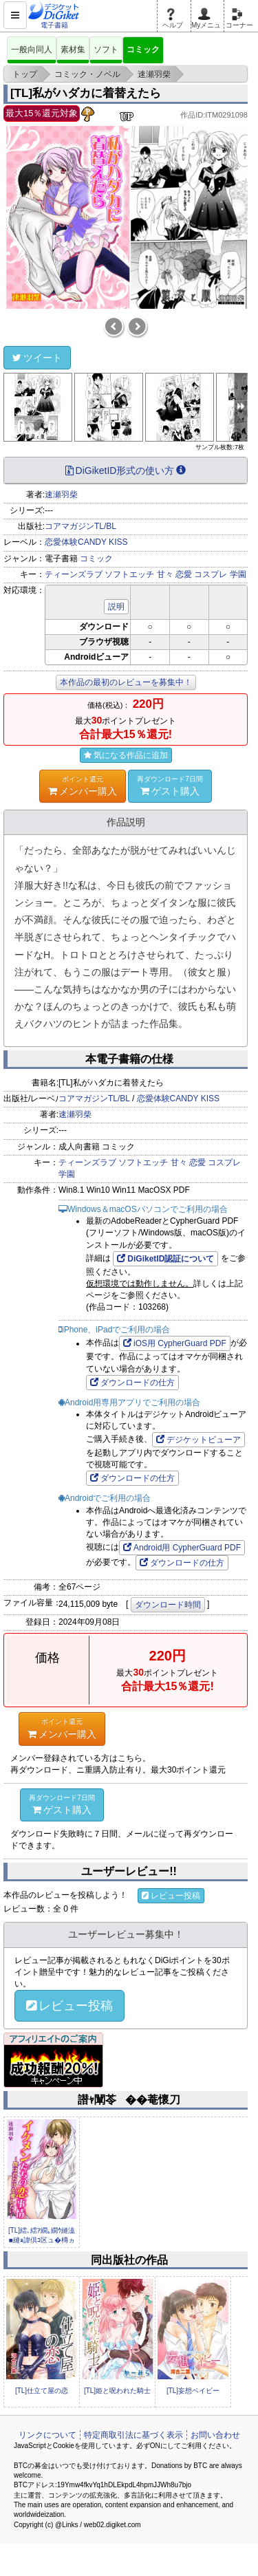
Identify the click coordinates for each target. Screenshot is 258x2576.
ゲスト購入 (170, 786)
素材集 (73, 49)
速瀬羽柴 (61, 494)
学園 (238, 574)
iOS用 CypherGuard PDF (174, 1343)
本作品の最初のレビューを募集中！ (126, 682)
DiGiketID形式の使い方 (125, 470)
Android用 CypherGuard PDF (182, 1547)
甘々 (165, 574)
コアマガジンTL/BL (80, 526)
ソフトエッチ (129, 574)
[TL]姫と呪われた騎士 (117, 2390)
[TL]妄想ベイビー (192, 2390)
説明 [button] (116, 606)
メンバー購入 (82, 786)
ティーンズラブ (74, 574)
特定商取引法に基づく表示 (133, 2435)
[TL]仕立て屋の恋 (41, 2390)
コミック (143, 49)
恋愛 (183, 574)
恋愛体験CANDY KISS (86, 542)
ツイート (37, 357)
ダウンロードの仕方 (132, 1382)
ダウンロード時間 (168, 1605)
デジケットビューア (198, 1439)
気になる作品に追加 (126, 755)
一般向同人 (31, 49)
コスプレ (210, 574)
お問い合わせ (215, 2435)
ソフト (106, 49)
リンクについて (47, 2435)
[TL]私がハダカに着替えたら (85, 93)
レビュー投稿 (171, 1896)
